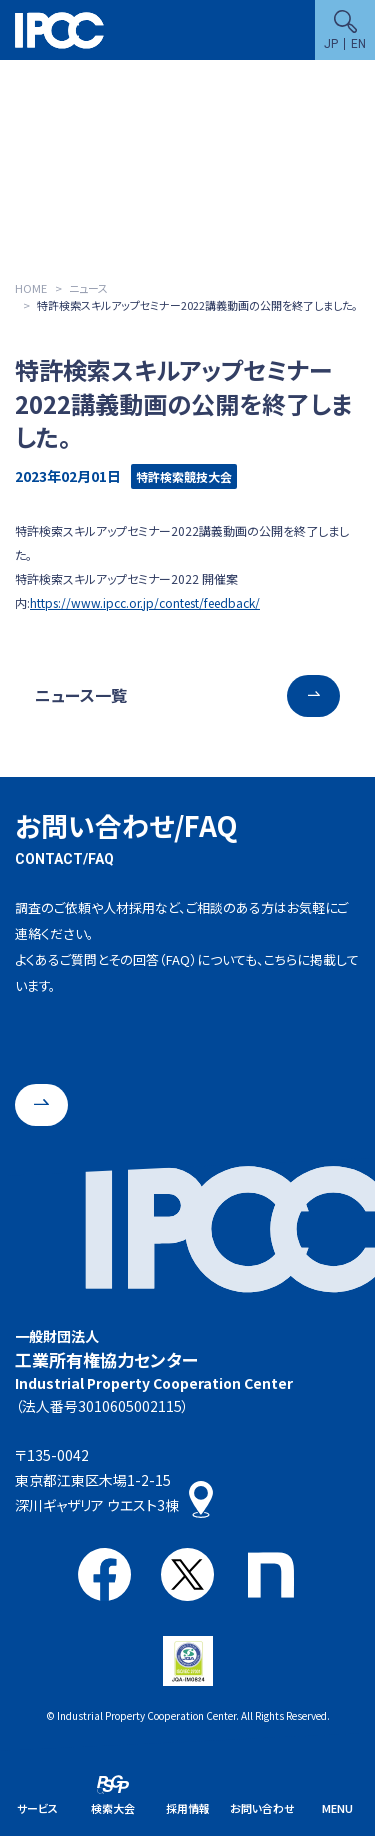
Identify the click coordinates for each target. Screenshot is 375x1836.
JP (331, 44)
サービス (37, 1808)
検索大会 (113, 1808)
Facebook (104, 1574)
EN (358, 44)
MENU (337, 1808)
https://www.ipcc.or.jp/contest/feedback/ (145, 602)
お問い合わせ (262, 1808)
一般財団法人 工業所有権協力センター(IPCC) (59, 30)
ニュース (88, 288)
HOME (31, 288)
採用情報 (188, 1808)
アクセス (201, 1499)
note (270, 1574)
